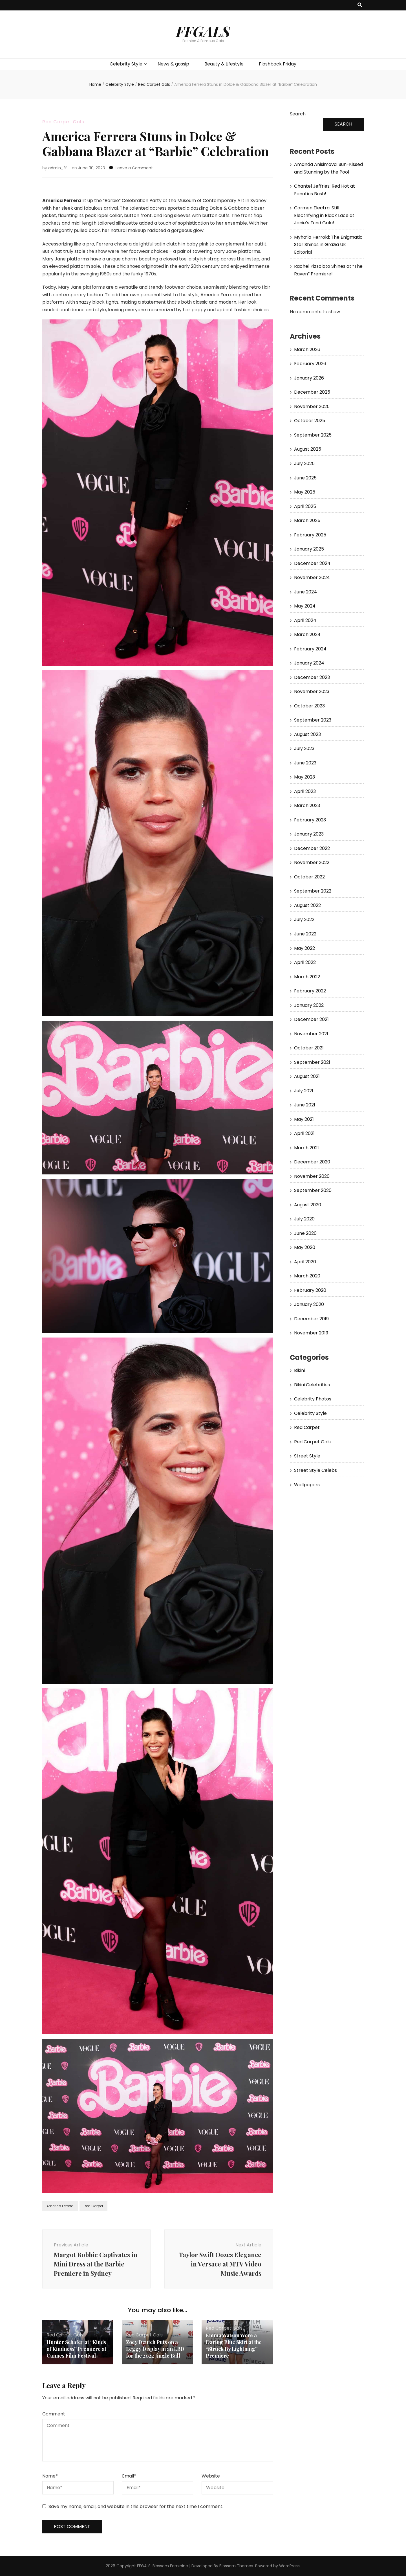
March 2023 (307, 805)
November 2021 (311, 1034)
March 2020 (307, 1276)
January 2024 (309, 663)
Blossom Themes (236, 2566)
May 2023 (304, 777)
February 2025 (310, 535)
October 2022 (309, 877)
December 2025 (312, 392)
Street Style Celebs (315, 1470)
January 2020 (309, 1304)
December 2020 (312, 1162)
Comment (53, 2414)
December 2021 (311, 1019)
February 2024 (310, 649)
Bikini (299, 1370)
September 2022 (312, 891)
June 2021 (304, 1105)
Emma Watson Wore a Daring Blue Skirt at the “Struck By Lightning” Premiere (234, 2345)
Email (129, 2476)
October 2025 (309, 420)
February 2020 (310, 1290)
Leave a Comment (134, 168)
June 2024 (305, 592)
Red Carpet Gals (63, 122)
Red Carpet (93, 2206)
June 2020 (305, 1233)
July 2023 (304, 748)
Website (211, 2476)
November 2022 (311, 862)
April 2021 (304, 1133)
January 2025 (309, 549)
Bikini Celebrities (312, 1385)
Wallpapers (307, 1484)
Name (50, 2476)
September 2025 (313, 435)
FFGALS (203, 31)
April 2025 (305, 506)
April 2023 (305, 791)
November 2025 (312, 406)
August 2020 (307, 1205)
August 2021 (307, 1076)
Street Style (307, 1456)
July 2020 (304, 1219)
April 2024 (305, 620)
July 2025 (304, 463)
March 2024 (307, 634)
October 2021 (309, 1048)
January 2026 (309, 378)
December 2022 (312, 848)
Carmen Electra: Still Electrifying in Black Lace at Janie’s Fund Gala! (324, 215)
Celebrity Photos (312, 1399)
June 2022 (305, 934)
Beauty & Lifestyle (224, 64)
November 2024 (312, 577)
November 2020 (312, 1176)
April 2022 (305, 962)
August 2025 (307, 449)
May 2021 (304, 1119)
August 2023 (307, 734)
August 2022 (307, 905)
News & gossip (173, 64)
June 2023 (305, 763)
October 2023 (309, 706)
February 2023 (310, 820)
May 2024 (304, 606)
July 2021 (303, 1091)
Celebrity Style (126, 64)
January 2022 (309, 1005)
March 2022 (307, 977)
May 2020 (304, 1247)
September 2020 (313, 1190)
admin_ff (57, 168)
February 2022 (310, 991)
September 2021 (312, 1062)
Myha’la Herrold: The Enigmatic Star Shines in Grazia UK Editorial (328, 244)
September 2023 (312, 720)
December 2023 (312, 677)
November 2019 (311, 1333)
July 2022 (304, 919)
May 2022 (304, 948)
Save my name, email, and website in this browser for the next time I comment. (135, 2506)
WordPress (289, 2566)
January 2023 (309, 834)
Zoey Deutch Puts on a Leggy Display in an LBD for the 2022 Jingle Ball (155, 2349)
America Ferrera (60, 2206)
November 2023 (311, 691)
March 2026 (307, 349)
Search (298, 114)
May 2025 (304, 492)
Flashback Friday (277, 64)
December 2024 (312, 563)
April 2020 (305, 1262)
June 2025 (305, 478)
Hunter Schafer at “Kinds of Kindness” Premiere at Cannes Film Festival (76, 2349)
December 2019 (311, 1319)
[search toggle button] (360, 5)
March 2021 (306, 1148)
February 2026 (310, 363)
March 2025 (307, 520)
